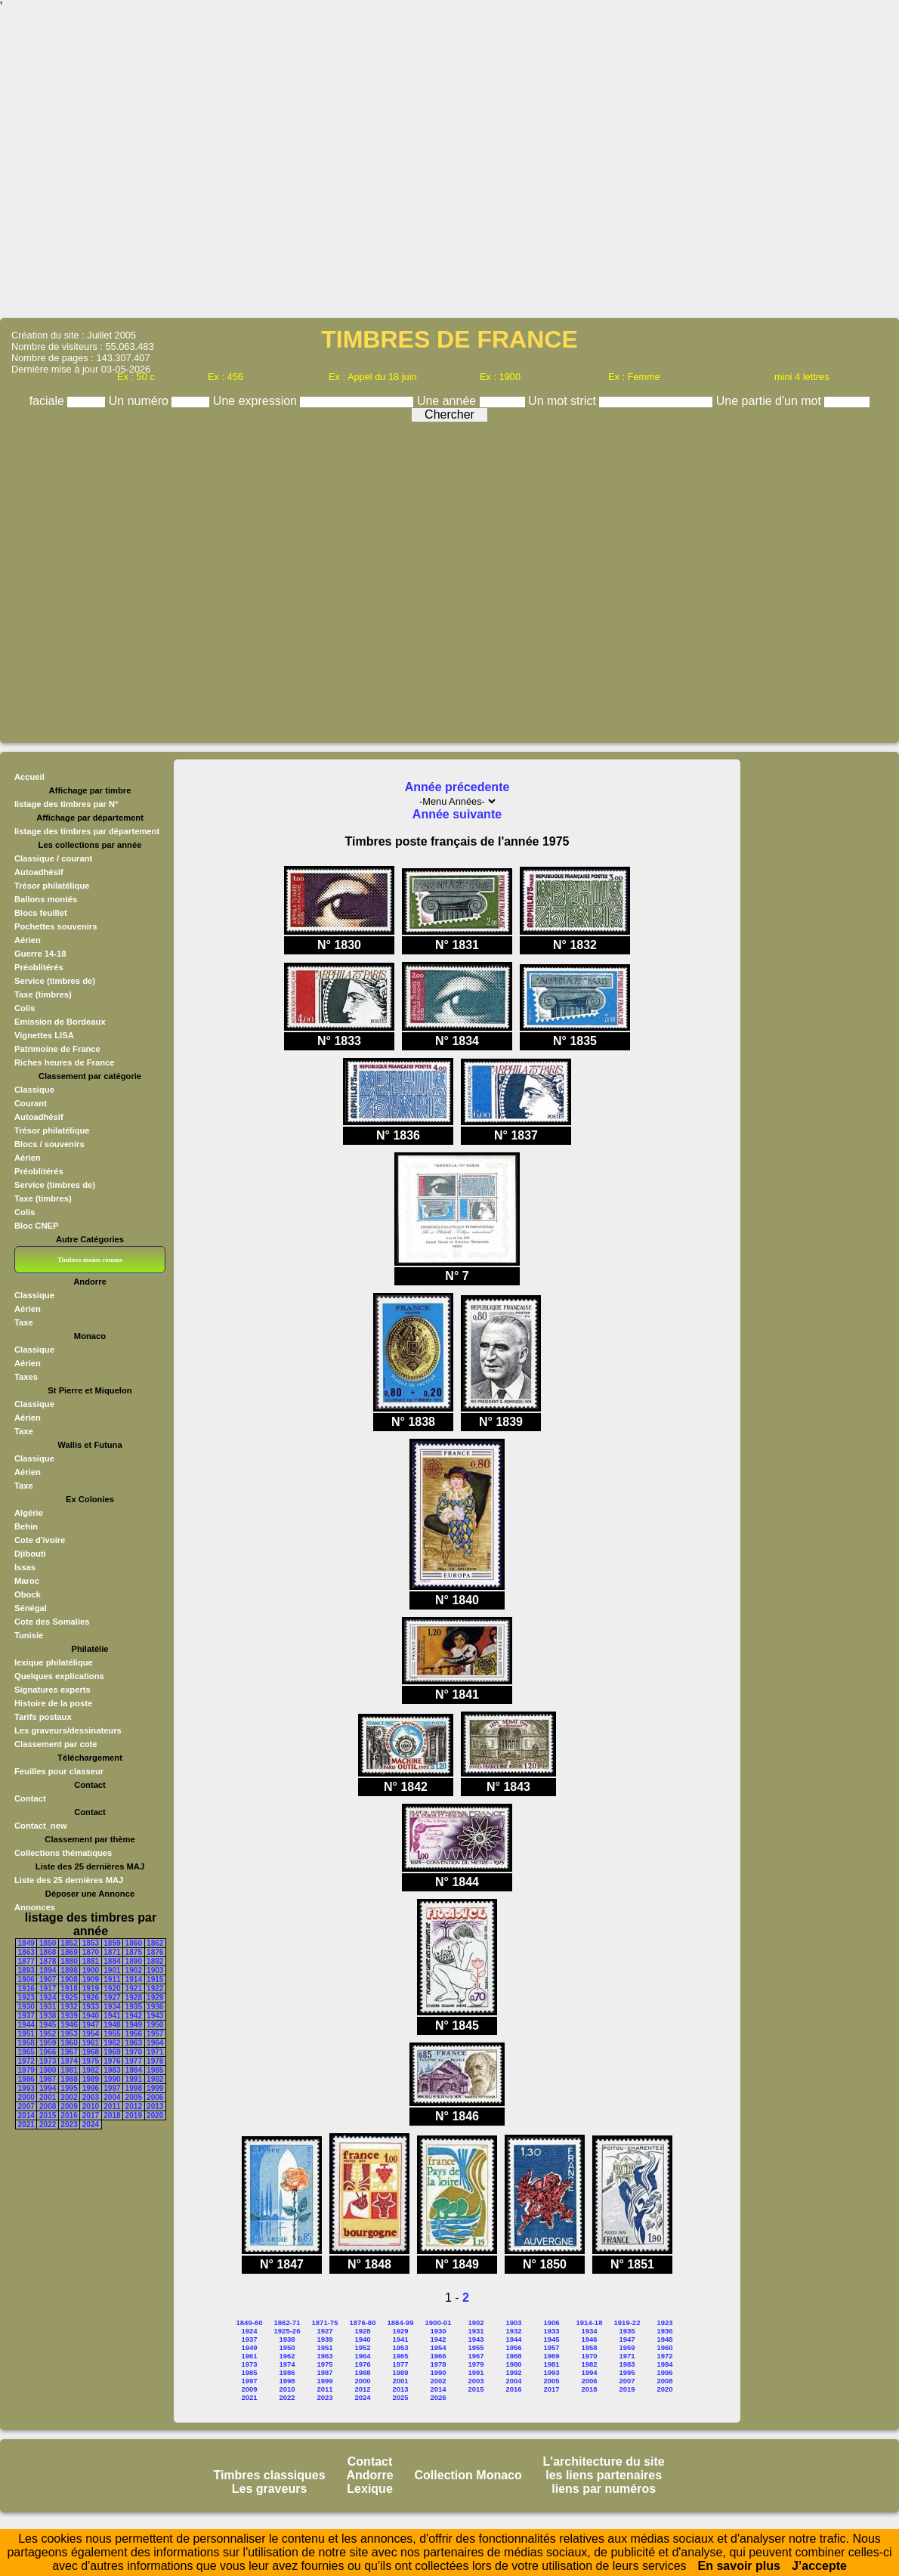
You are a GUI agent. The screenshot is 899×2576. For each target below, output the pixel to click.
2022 (47, 2124)
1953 (68, 2034)
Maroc (26, 1580)
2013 (155, 2106)
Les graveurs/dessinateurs (68, 1730)
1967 (68, 2052)
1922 (155, 1988)
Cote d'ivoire (39, 1540)
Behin (26, 1526)
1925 (68, 1997)
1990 (111, 2079)
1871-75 (325, 2322)
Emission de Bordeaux (60, 1021)
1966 (47, 2052)
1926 (90, 1997)
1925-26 (287, 2331)
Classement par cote (55, 1744)
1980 (47, 2070)
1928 (133, 1997)
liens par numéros (603, 2488)
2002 (68, 2097)
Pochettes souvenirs (55, 926)
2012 (133, 2106)
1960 (68, 2043)
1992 (155, 2079)
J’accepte (819, 2565)
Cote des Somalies (51, 1621)
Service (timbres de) (54, 980)
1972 (26, 2061)
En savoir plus (739, 2565)
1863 (26, 1952)
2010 (90, 2106)
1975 (90, 2061)
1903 (155, 1970)
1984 (133, 2070)
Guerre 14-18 (40, 953)
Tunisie (28, 1635)
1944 (26, 2025)
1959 (47, 2043)
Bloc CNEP (36, 1225)
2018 (111, 2115)
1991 (133, 2079)
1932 (68, 2006)
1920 (111, 1988)
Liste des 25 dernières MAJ (68, 1880)
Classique (34, 1089)
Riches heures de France (64, 1062)
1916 (26, 1988)
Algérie (28, 1512)
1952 (47, 2034)
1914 (133, 1979)
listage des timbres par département (86, 831)
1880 (68, 1961)
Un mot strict (563, 400)
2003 (90, 2097)
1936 (155, 2006)
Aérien (27, 940)
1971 (155, 2052)
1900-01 (438, 2322)
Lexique (369, 2488)
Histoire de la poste (53, 1703)
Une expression (257, 400)
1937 (26, 2016)
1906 (26, 1979)
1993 (26, 2088)
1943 (155, 2016)
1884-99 (401, 2322)
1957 (155, 2034)
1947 (90, 2025)
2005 (133, 2097)
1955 (111, 2034)
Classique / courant (53, 858)
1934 (111, 2006)
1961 (90, 2043)
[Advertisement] (450, 164)
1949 (133, 2025)
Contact (30, 1798)
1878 (47, 1961)
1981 (68, 2070)
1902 (133, 1970)
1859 (111, 1943)
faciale (48, 400)
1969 (111, 2052)
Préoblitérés (38, 967)
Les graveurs (269, 2488)
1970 (133, 2052)
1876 (155, 1952)
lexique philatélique (53, 1662)
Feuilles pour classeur (58, 1771)
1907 (47, 1979)
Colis (24, 1008)
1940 (90, 2016)
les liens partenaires (603, 2475)
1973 (47, 2061)
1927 (111, 1997)
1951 (26, 2034)
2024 (90, 2124)
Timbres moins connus (89, 1259)
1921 (133, 1988)
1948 (111, 2025)
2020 (155, 2115)
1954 (90, 2034)
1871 (111, 1952)
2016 (68, 2115)
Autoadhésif (38, 872)
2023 (68, 2124)
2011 (111, 2106)
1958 (26, 2043)
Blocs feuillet (40, 912)
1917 (47, 1988)
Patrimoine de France (57, 1048)
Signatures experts (52, 1689)
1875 (133, 1952)
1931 (47, 2006)
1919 (90, 1988)
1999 (155, 2088)
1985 (155, 2070)
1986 (26, 2079)
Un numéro (140, 400)
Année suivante (457, 814)
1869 (68, 1952)
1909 (90, 1979)
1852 (68, 1943)
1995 (68, 2088)
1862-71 (287, 2322)
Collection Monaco (468, 2475)
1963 (133, 2043)
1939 (68, 2016)
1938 (47, 2016)
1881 (90, 1961)
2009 (68, 2106)
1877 (26, 1961)
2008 (47, 2106)
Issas (25, 1567)
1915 (155, 1979)
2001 (47, 2097)
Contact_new (40, 1825)
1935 (133, 2006)
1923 (26, 1997)
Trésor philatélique (51, 885)
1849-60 (249, 2322)
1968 (90, 2052)
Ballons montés (45, 899)
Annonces (34, 1907)
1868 (47, 1952)
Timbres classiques (269, 2475)
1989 (90, 2079)
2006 (155, 2097)
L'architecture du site (604, 2461)
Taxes (26, 1376)
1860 (133, 1943)
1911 (111, 1979)
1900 (90, 1970)
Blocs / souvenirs (49, 1144)
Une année (448, 400)
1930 (26, 2006)
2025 (400, 2397)
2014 (26, 2115)
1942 (133, 2016)
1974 (68, 2061)
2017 (90, 2115)
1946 (68, 2025)
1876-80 (363, 2322)
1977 (133, 2061)
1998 (133, 2088)
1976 (111, 2061)
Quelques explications (59, 1676)
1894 (47, 1970)
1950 (155, 2025)
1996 (90, 2088)
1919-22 (627, 2322)
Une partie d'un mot (770, 400)
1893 (26, 1970)
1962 (111, 2043)
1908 (68, 1979)
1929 (155, 1997)
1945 (47, 2025)
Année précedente (457, 787)
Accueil (29, 776)
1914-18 (589, 2322)
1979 (26, 2070)
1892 (155, 1961)
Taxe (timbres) (43, 994)
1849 (26, 1943)
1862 (155, 1943)
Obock (27, 1594)
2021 (26, 2124)
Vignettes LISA (44, 1035)
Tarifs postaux (43, 1716)
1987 (47, 2079)
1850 (47, 1943)
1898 (68, 1970)
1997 (111, 2088)
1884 (111, 1961)
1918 (68, 1988)
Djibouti (30, 1553)
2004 (111, 2097)
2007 (26, 2106)
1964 (155, 2043)
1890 (133, 1961)
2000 (26, 2097)
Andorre (369, 2475)
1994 (47, 2088)
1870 (90, 1952)
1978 (155, 2061)
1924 (47, 1997)
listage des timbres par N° (66, 804)
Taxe (23, 1322)
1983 (111, 2070)
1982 (90, 2070)
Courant (30, 1103)
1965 (26, 2052)
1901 (111, 1970)
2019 (133, 2115)
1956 (133, 2034)
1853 (90, 1943)
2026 (438, 2397)
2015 (47, 2115)
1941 (111, 2016)
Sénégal (30, 1608)
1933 (90, 2006)
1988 (68, 2079)
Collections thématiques (63, 1852)
